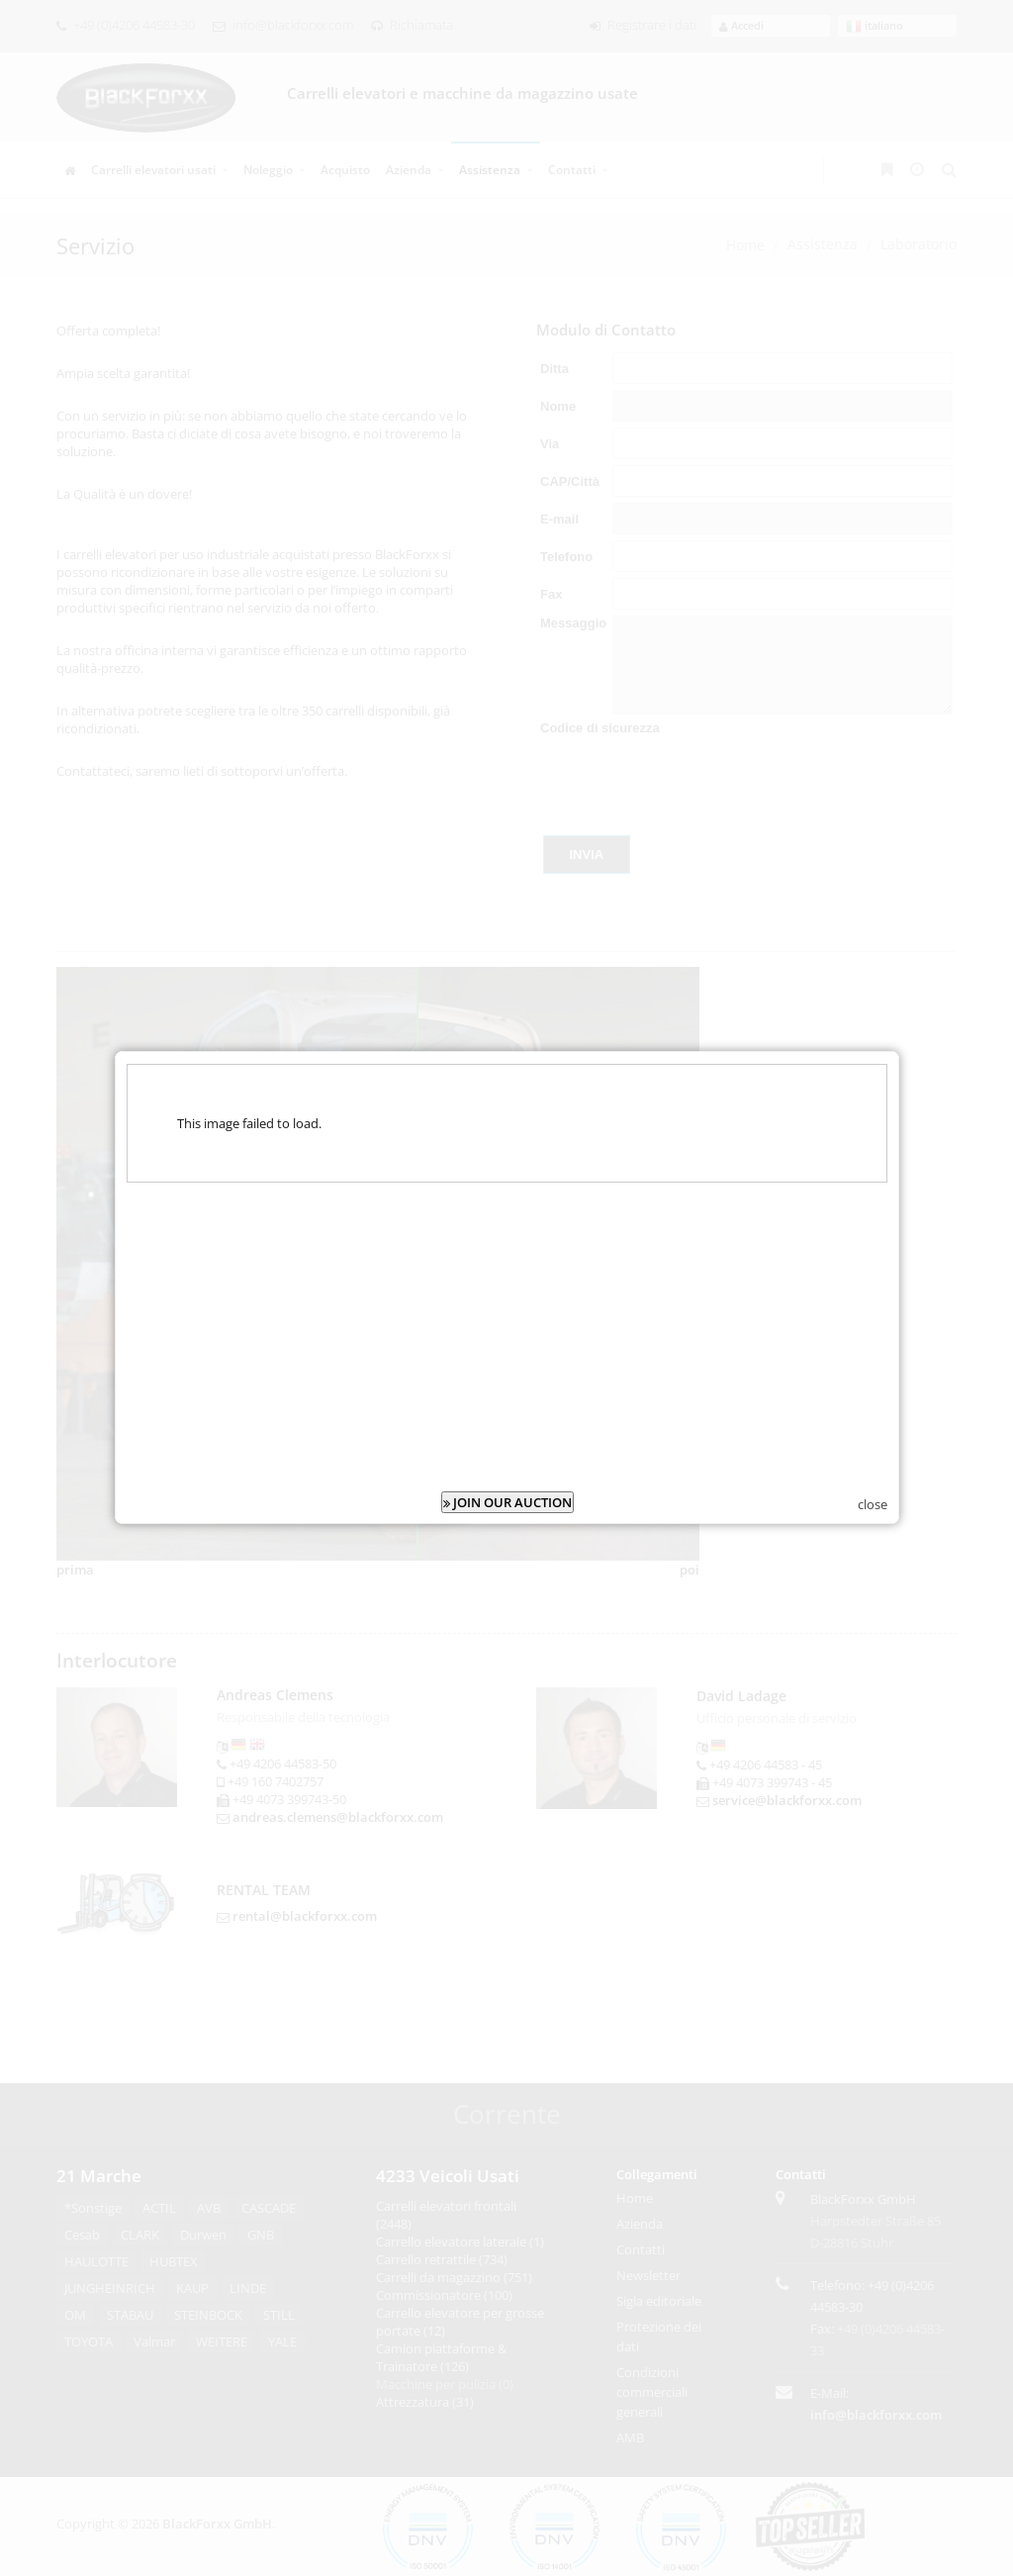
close (872, 1472)
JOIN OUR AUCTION (507, 1470)
